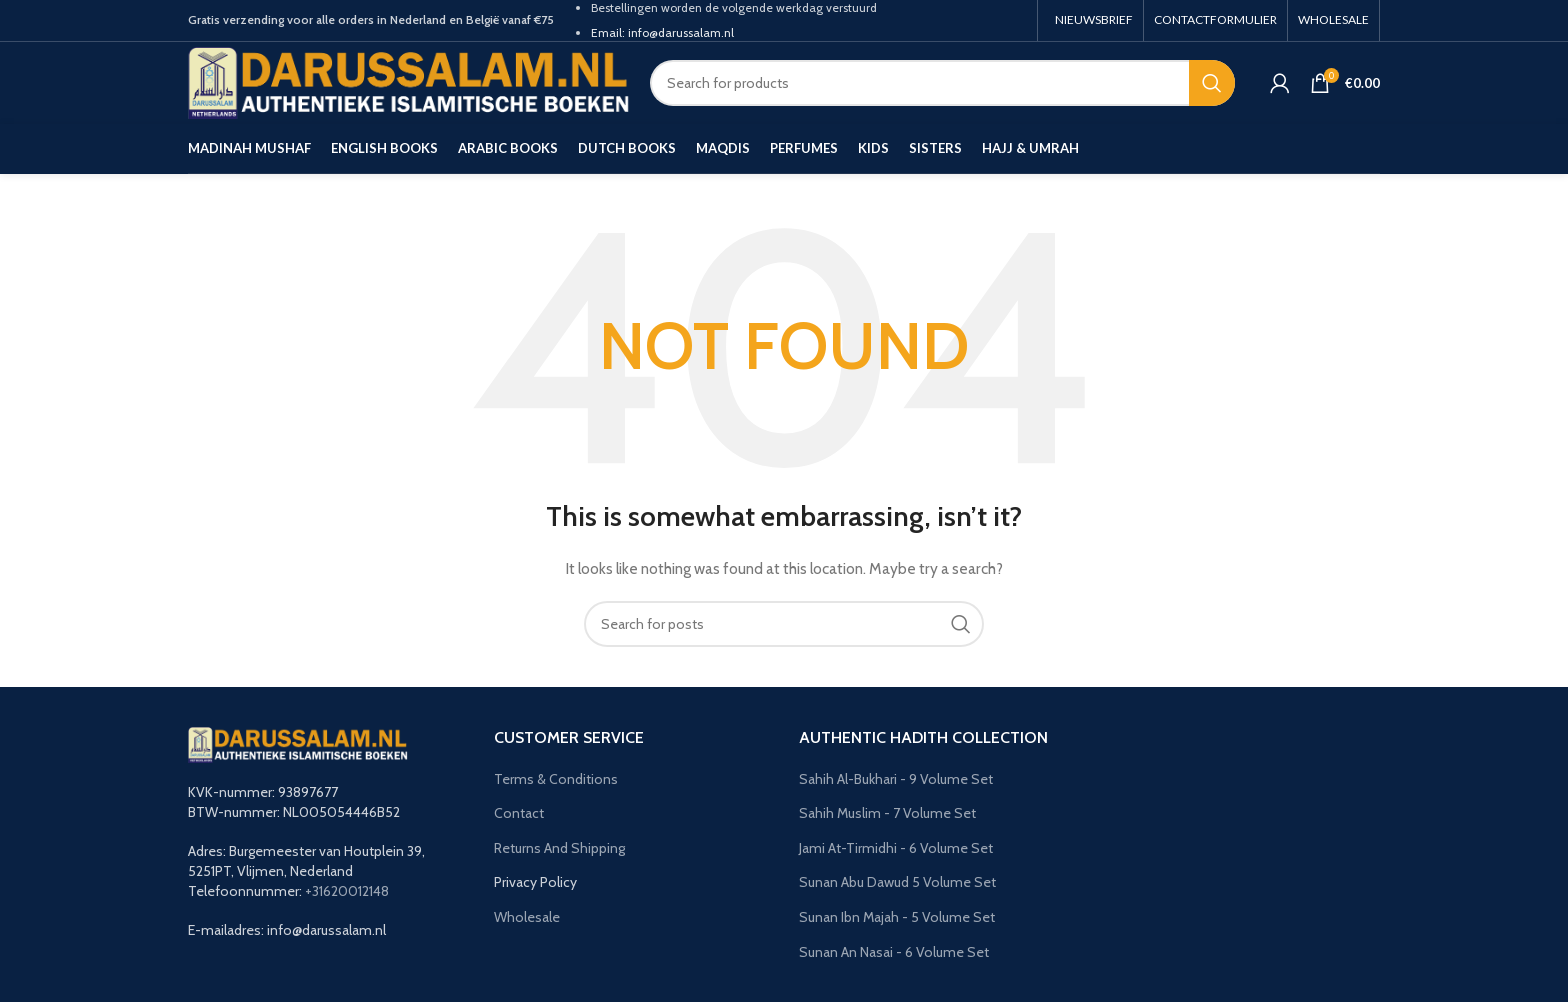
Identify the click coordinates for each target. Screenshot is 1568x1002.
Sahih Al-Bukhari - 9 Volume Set (896, 779)
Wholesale (527, 917)
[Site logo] (409, 81)
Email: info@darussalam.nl (662, 32)
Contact (519, 813)
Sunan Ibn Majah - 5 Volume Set (897, 917)
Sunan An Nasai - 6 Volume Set (894, 952)
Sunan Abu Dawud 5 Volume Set (897, 882)
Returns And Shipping (559, 848)
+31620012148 (347, 891)
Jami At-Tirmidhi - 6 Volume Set (896, 848)
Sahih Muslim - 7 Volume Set (887, 813)
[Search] (942, 83)
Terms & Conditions (556, 779)
